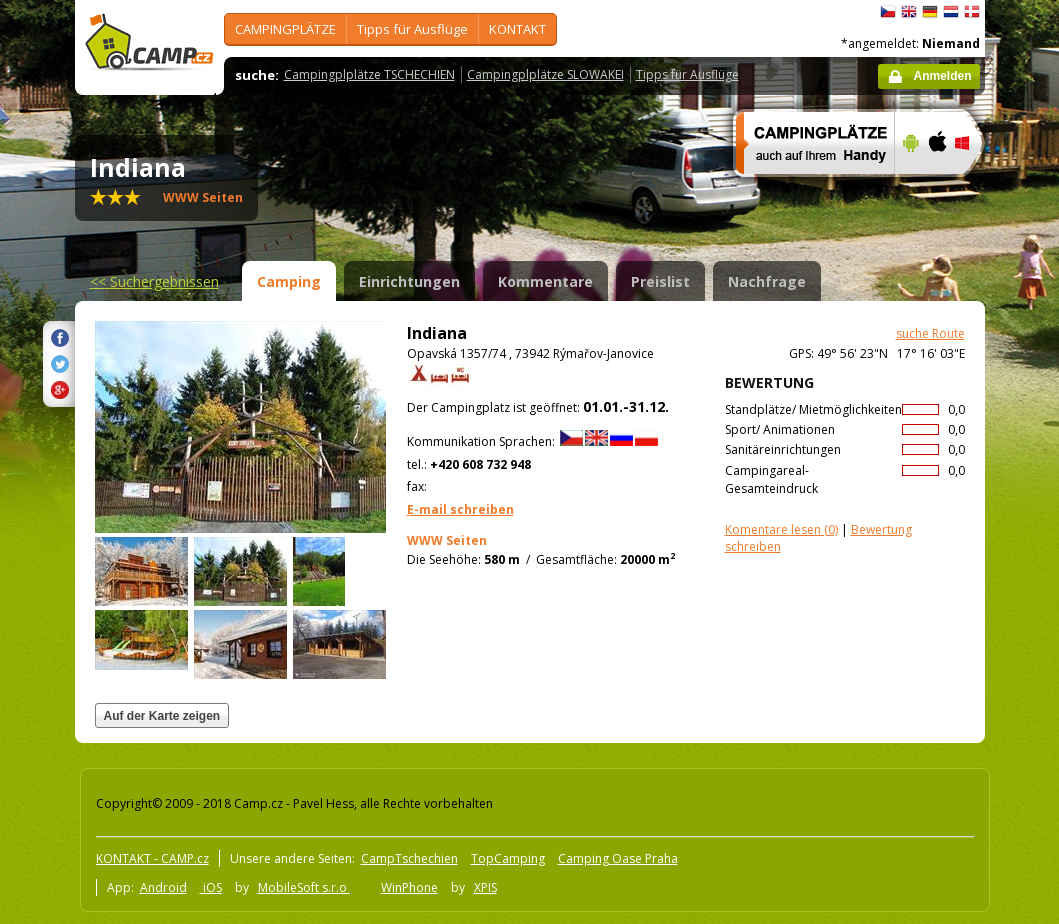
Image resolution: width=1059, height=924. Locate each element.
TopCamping (508, 858)
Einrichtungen (409, 281)
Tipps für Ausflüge (412, 29)
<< (154, 281)
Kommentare (545, 281)
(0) (781, 529)
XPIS (485, 887)
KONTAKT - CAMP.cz (152, 858)
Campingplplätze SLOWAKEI (545, 74)
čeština (888, 12)
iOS (211, 887)
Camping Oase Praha (618, 858)
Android (163, 887)
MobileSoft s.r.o (304, 887)
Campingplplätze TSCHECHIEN (369, 74)
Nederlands (951, 12)
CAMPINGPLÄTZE (285, 29)
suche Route (930, 333)
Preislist (660, 281)
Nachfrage (767, 281)
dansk (972, 12)
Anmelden (942, 76)
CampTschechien (409, 858)
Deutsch (930, 12)
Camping (289, 281)
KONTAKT (517, 29)
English (909, 12)
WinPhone (409, 887)
